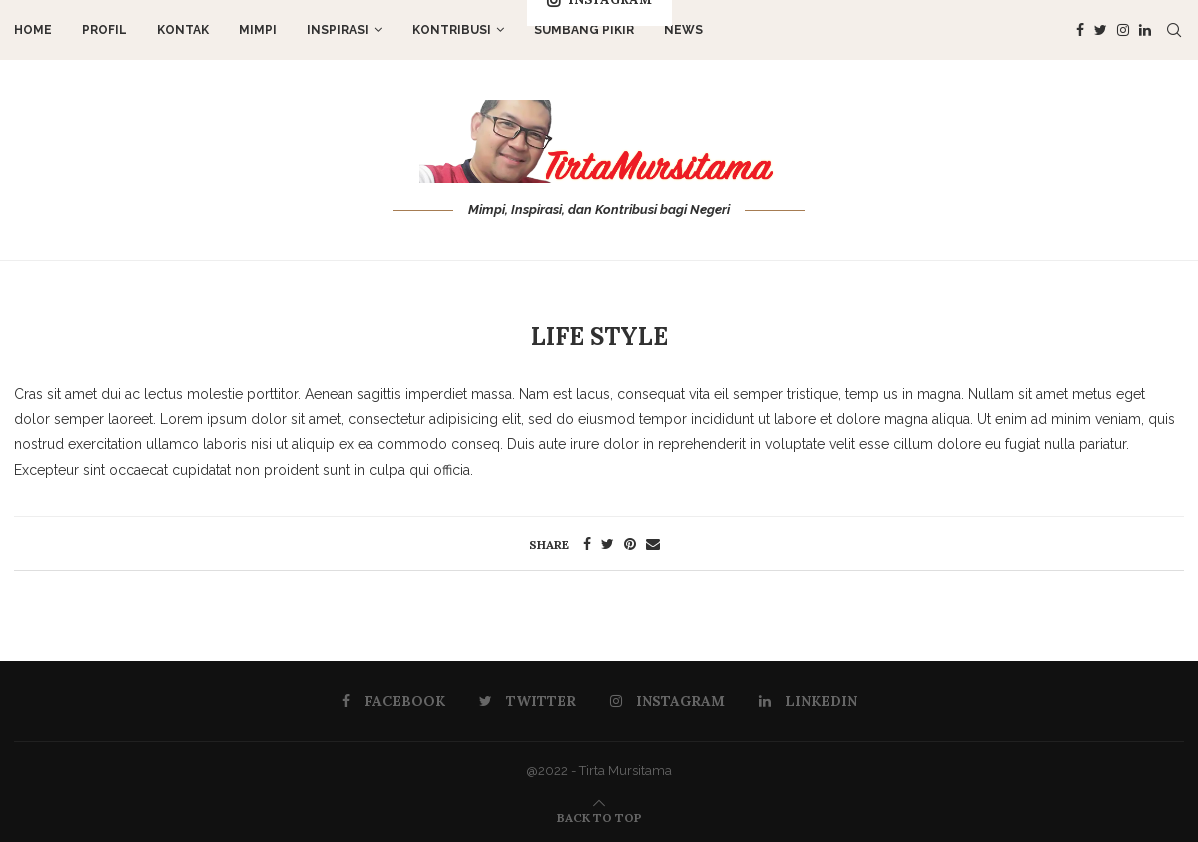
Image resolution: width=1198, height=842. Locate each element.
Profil (104, 30)
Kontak (183, 30)
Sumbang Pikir (584, 30)
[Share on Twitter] (607, 544)
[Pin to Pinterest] (630, 544)
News (683, 30)
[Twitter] (1100, 30)
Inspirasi (338, 30)
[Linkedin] (1145, 30)
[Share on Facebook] (587, 544)
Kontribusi (451, 30)
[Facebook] (1080, 30)
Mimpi (258, 30)
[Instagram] (1123, 30)
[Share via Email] (653, 544)
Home (33, 30)
